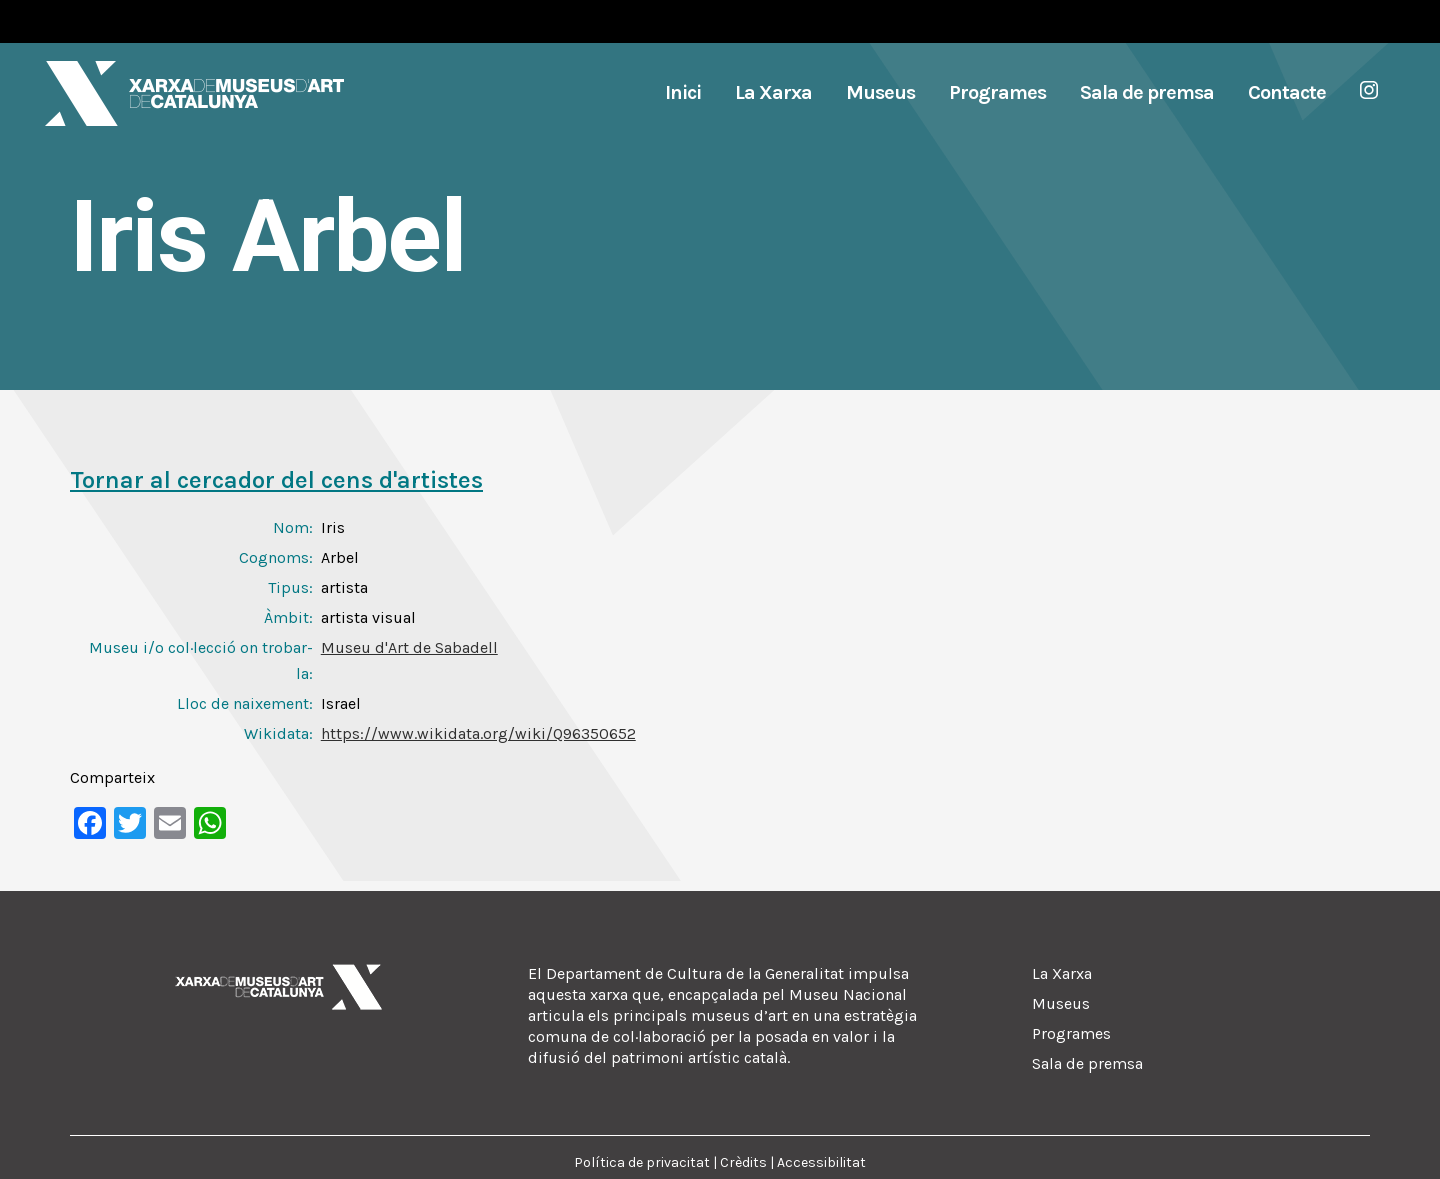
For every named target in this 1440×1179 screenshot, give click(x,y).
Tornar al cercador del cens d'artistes (276, 480)
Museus (1061, 1003)
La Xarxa (1062, 973)
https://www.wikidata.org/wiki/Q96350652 (478, 733)
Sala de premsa (1087, 1063)
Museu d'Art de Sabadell (409, 647)
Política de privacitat (642, 1162)
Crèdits (743, 1162)
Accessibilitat (821, 1162)
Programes (1071, 1033)
